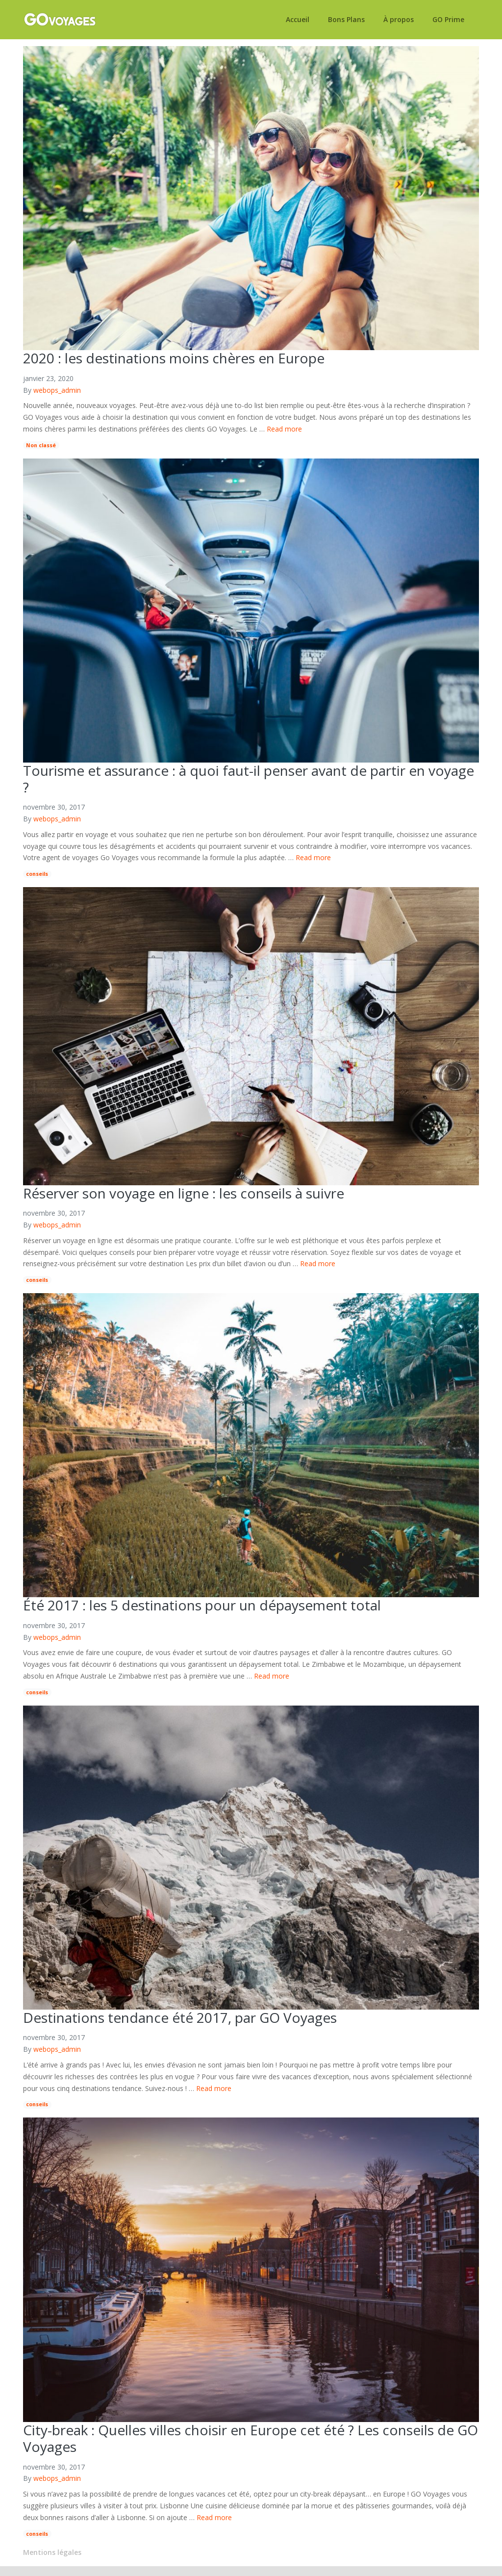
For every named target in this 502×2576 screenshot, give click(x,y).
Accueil (297, 20)
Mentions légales (52, 2552)
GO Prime (448, 20)
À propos (398, 20)
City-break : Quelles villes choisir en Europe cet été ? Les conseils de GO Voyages (250, 2438)
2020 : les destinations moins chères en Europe (174, 358)
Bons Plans (346, 20)
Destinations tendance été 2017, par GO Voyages (180, 2017)
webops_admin (57, 390)
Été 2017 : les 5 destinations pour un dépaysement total (202, 1605)
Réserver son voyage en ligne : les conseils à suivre (183, 1193)
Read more (284, 429)
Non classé (41, 445)
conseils (37, 873)
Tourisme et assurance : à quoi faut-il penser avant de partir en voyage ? (248, 778)
